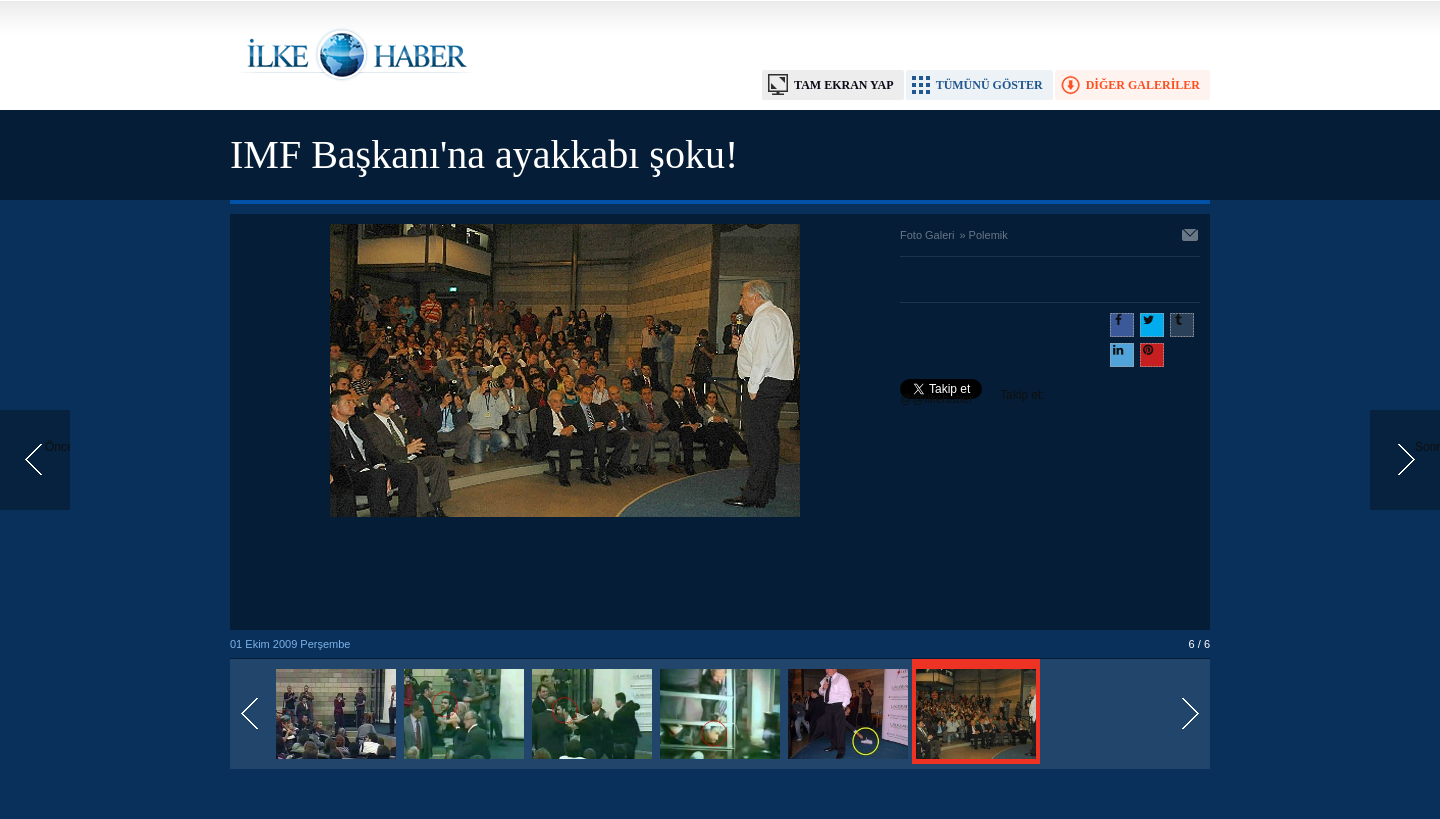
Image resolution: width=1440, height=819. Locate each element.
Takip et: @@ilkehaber (972, 397)
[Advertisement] (565, 575)
